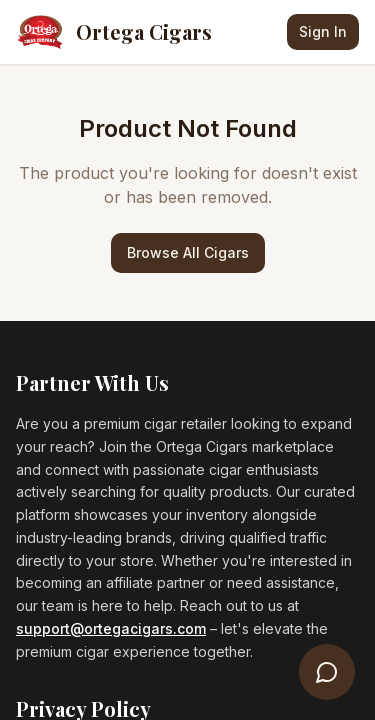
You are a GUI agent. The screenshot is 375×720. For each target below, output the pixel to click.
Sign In (323, 31)
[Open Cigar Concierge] (327, 672)
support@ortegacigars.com (111, 628)
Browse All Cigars (188, 252)
